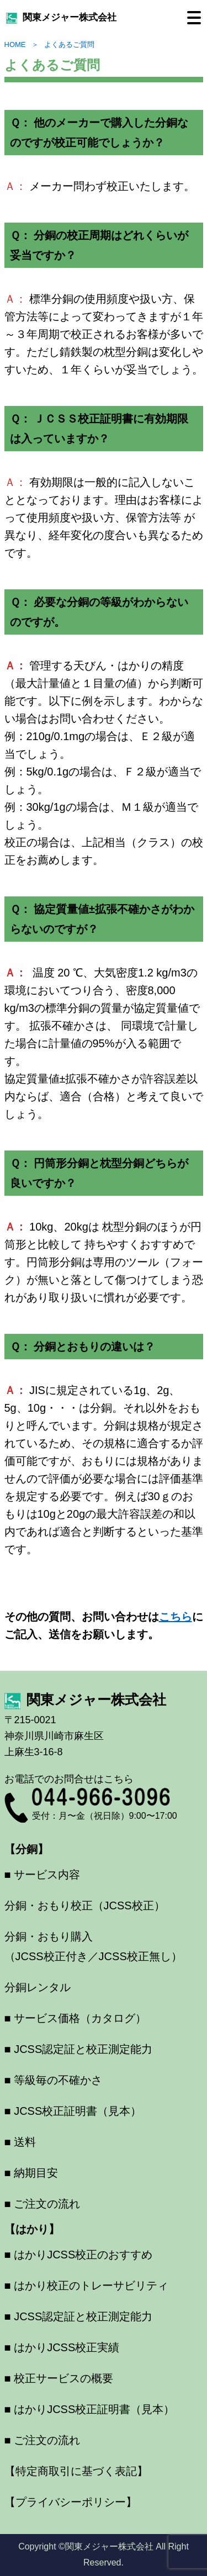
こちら (175, 1617)
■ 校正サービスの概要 (59, 2378)
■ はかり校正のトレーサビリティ (86, 2285)
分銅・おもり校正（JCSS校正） (84, 1905)
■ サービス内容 (42, 1874)
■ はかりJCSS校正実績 (62, 2347)
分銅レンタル (37, 1987)
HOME (15, 44)
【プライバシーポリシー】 (70, 2502)
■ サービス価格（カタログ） (75, 2018)
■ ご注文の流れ (42, 2204)
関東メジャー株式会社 (61, 17)
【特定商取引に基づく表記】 (76, 2471)
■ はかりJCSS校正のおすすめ (78, 2254)
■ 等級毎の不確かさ (53, 2080)
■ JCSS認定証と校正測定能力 (78, 2049)
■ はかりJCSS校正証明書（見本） (89, 2409)
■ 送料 (20, 2142)
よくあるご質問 (69, 44)
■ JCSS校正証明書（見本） (73, 2111)
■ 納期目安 (31, 2173)
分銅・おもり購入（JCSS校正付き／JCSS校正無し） (93, 1946)
